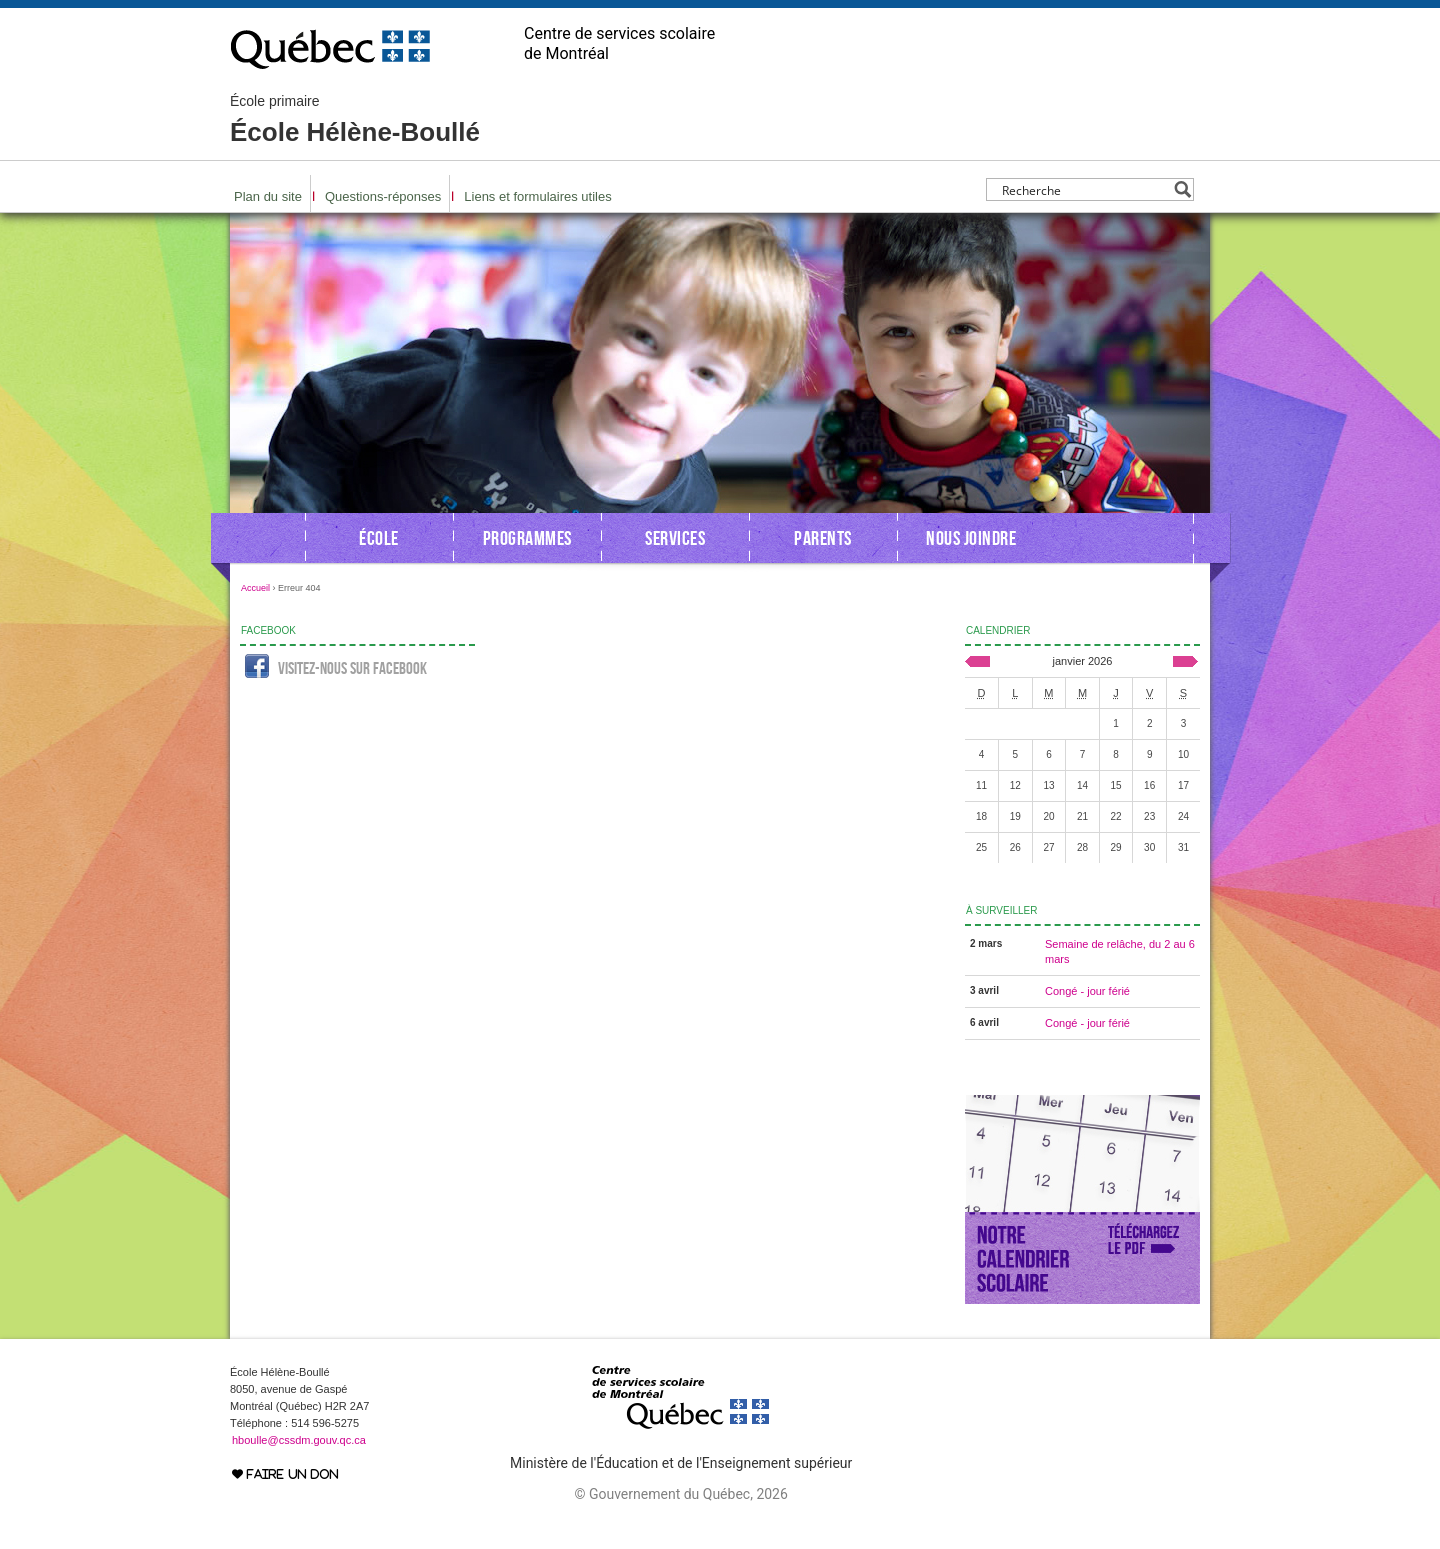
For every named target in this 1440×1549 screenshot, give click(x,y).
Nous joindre (971, 538)
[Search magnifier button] (1182, 189)
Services (675, 538)
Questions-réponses (383, 196)
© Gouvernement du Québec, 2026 (680, 1494)
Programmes (527, 538)
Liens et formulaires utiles (537, 196)
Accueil (255, 588)
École (379, 538)
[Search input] (1084, 189)
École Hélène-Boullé (355, 120)
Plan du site (268, 196)
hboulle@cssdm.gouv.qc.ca (299, 1440)
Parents (823, 538)
